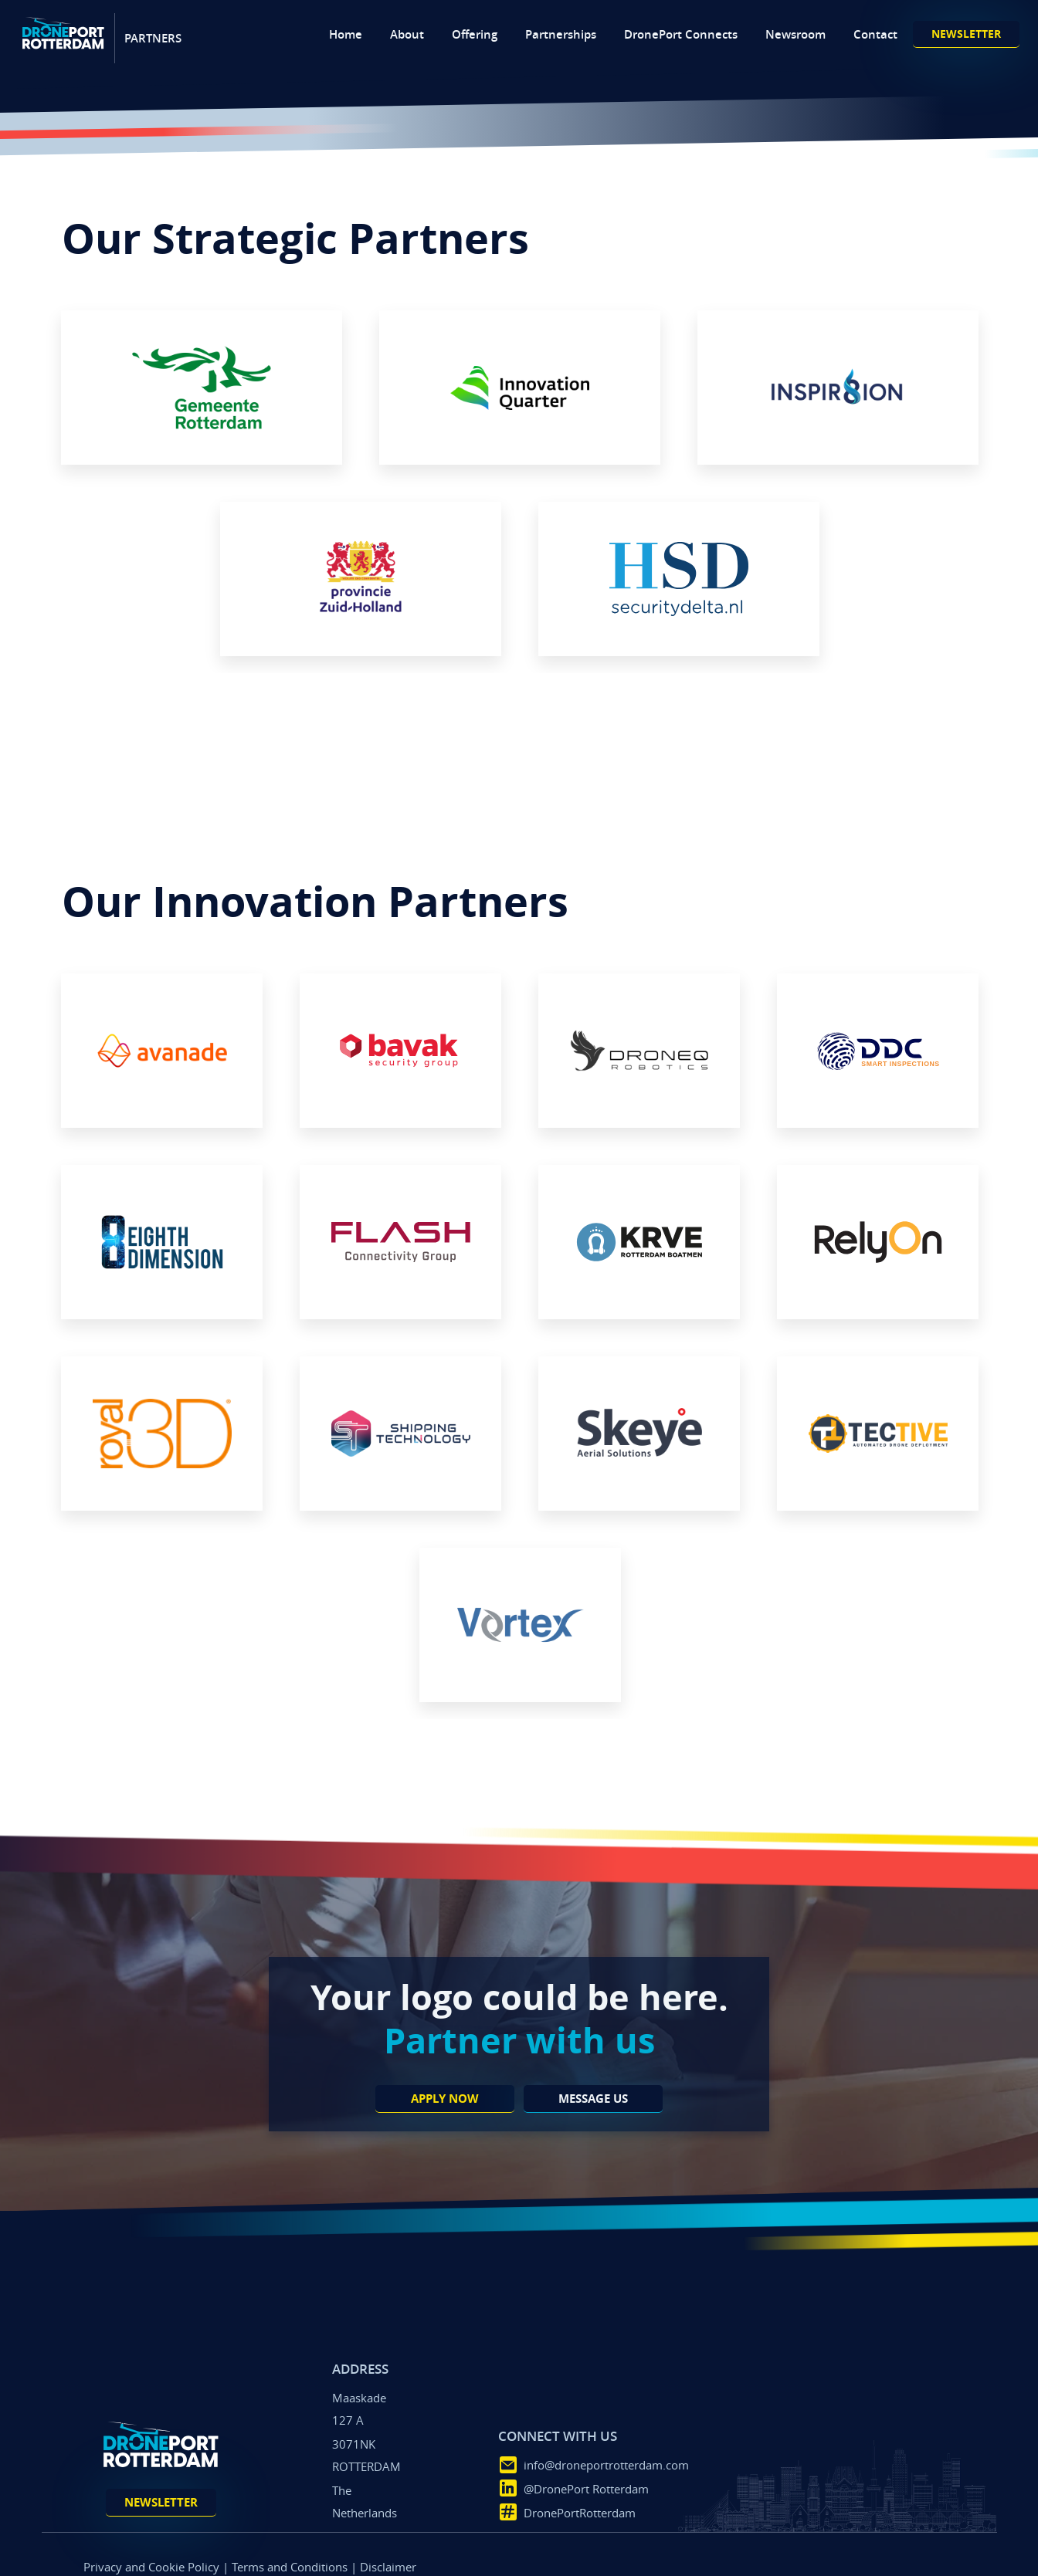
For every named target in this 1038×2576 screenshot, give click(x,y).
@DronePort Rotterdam (585, 2489)
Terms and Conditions (290, 2567)
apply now (445, 2098)
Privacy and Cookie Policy (151, 2567)
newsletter (966, 33)
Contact (875, 34)
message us (593, 2098)
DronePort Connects (681, 34)
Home (345, 34)
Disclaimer (388, 2567)
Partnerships (560, 34)
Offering (474, 34)
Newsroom (795, 34)
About (407, 34)
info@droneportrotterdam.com (605, 2465)
